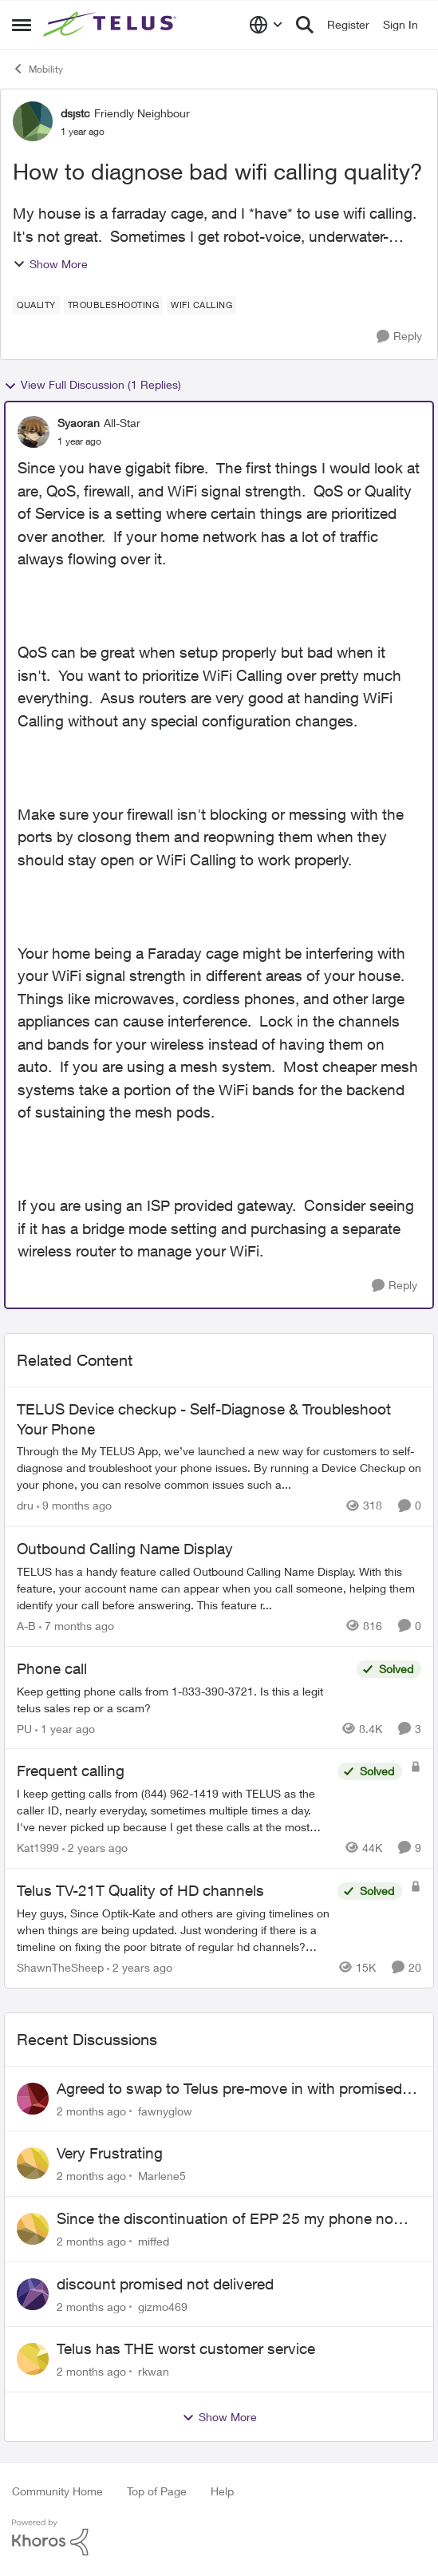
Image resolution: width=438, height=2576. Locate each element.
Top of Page (157, 2491)
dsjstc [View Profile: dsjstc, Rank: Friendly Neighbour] (75, 113)
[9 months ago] (74, 1506)
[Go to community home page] (111, 25)
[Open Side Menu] (21, 25)
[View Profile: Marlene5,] (33, 2163)
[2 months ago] (91, 2110)
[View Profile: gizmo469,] (33, 2294)
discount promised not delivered (165, 2284)
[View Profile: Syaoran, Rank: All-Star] (33, 432)
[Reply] (399, 336)
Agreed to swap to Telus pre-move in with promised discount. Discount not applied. (229, 2089)
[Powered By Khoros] (219, 2537)
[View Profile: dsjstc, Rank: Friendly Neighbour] (33, 121)
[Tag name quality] (36, 305)
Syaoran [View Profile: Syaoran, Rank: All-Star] (78, 422)
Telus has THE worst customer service (186, 2348)
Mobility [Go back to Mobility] (37, 68)
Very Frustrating (110, 2153)
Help (222, 2491)
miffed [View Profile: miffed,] (153, 2241)
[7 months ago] (76, 1625)
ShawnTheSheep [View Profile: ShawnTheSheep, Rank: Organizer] (60, 1967)
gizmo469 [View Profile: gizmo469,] (162, 2306)
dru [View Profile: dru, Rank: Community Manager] (25, 1506)
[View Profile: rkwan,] (33, 2359)
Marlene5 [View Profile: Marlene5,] (162, 2175)
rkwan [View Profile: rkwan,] (153, 2371)
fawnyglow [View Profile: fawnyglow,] (165, 2110)
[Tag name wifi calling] (201, 305)
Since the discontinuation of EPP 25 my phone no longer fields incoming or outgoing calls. (225, 2219)
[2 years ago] (95, 1847)
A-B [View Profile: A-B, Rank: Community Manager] (26, 1625)
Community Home (57, 2491)
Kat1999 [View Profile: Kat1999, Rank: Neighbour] (38, 1847)
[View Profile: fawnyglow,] (33, 2099)
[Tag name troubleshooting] (114, 305)
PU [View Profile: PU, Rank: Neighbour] (24, 1728)
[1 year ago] (65, 1727)
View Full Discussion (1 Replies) (92, 385)
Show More (50, 264)
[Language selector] (266, 25)
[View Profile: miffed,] (33, 2229)
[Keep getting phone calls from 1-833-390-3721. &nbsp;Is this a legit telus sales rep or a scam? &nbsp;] (183, 1698)
